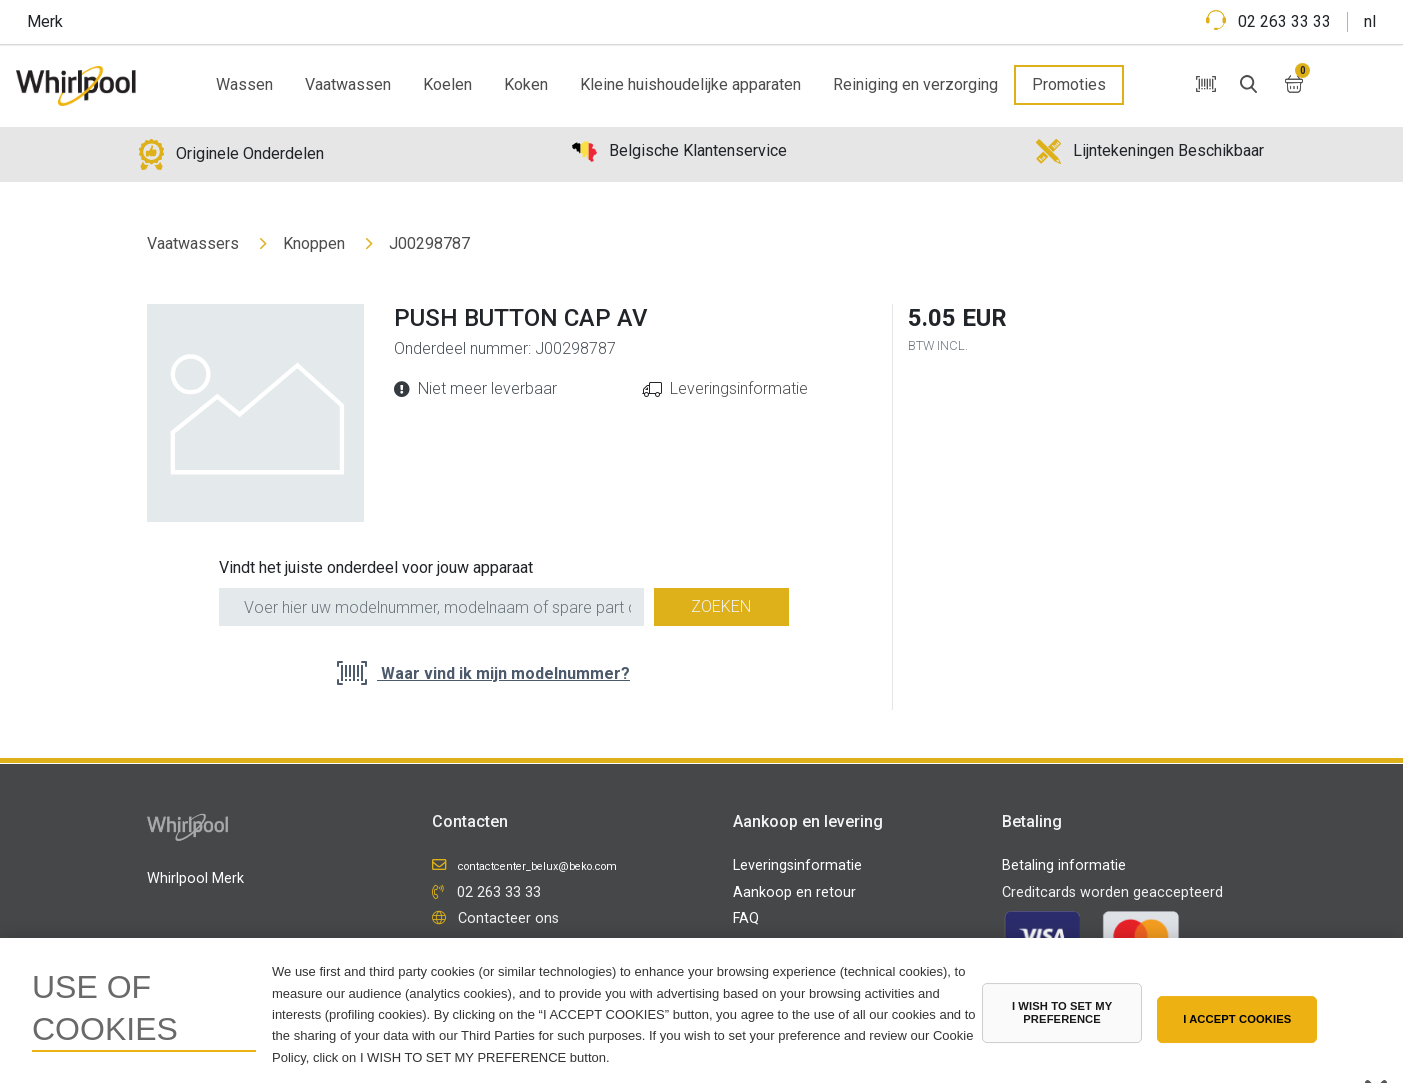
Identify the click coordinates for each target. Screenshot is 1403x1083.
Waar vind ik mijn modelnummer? (503, 673)
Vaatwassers (193, 243)
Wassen (244, 84)
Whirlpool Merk (195, 878)
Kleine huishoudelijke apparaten (690, 84)
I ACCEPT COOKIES (1237, 1019)
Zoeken (721, 606)
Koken (526, 84)
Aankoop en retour (794, 892)
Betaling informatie (1064, 865)
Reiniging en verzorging (915, 84)
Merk (45, 21)
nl (1370, 21)
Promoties (1069, 84)
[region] (701, 1010)
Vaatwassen (348, 84)
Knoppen (314, 243)
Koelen (447, 84)
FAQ (746, 918)
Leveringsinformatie (739, 388)
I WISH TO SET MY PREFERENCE (1062, 1012)
